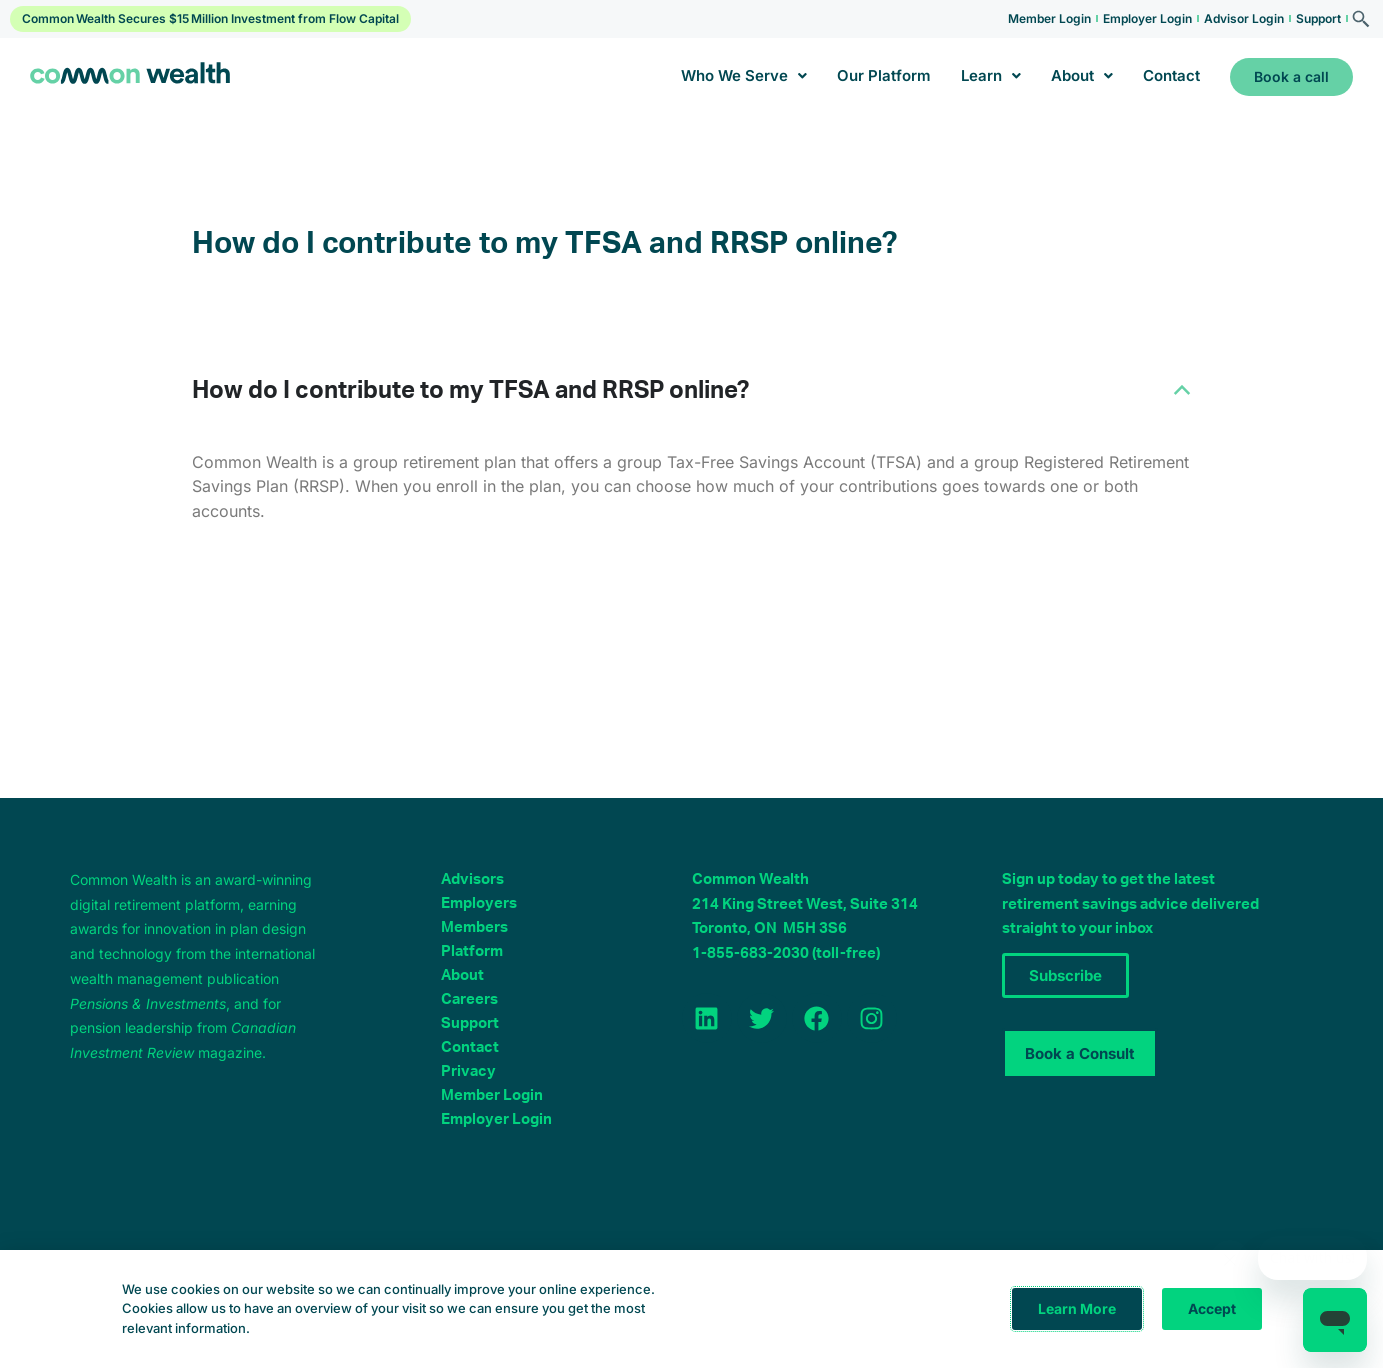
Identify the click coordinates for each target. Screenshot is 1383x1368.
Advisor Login (1244, 18)
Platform (472, 951)
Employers (479, 903)
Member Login (1049, 18)
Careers (469, 999)
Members (474, 927)
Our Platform (884, 75)
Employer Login (1147, 18)
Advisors (472, 879)
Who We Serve (744, 75)
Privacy (468, 1071)
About (1082, 75)
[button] (692, 391)
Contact (1171, 75)
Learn (991, 75)
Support (1318, 18)
